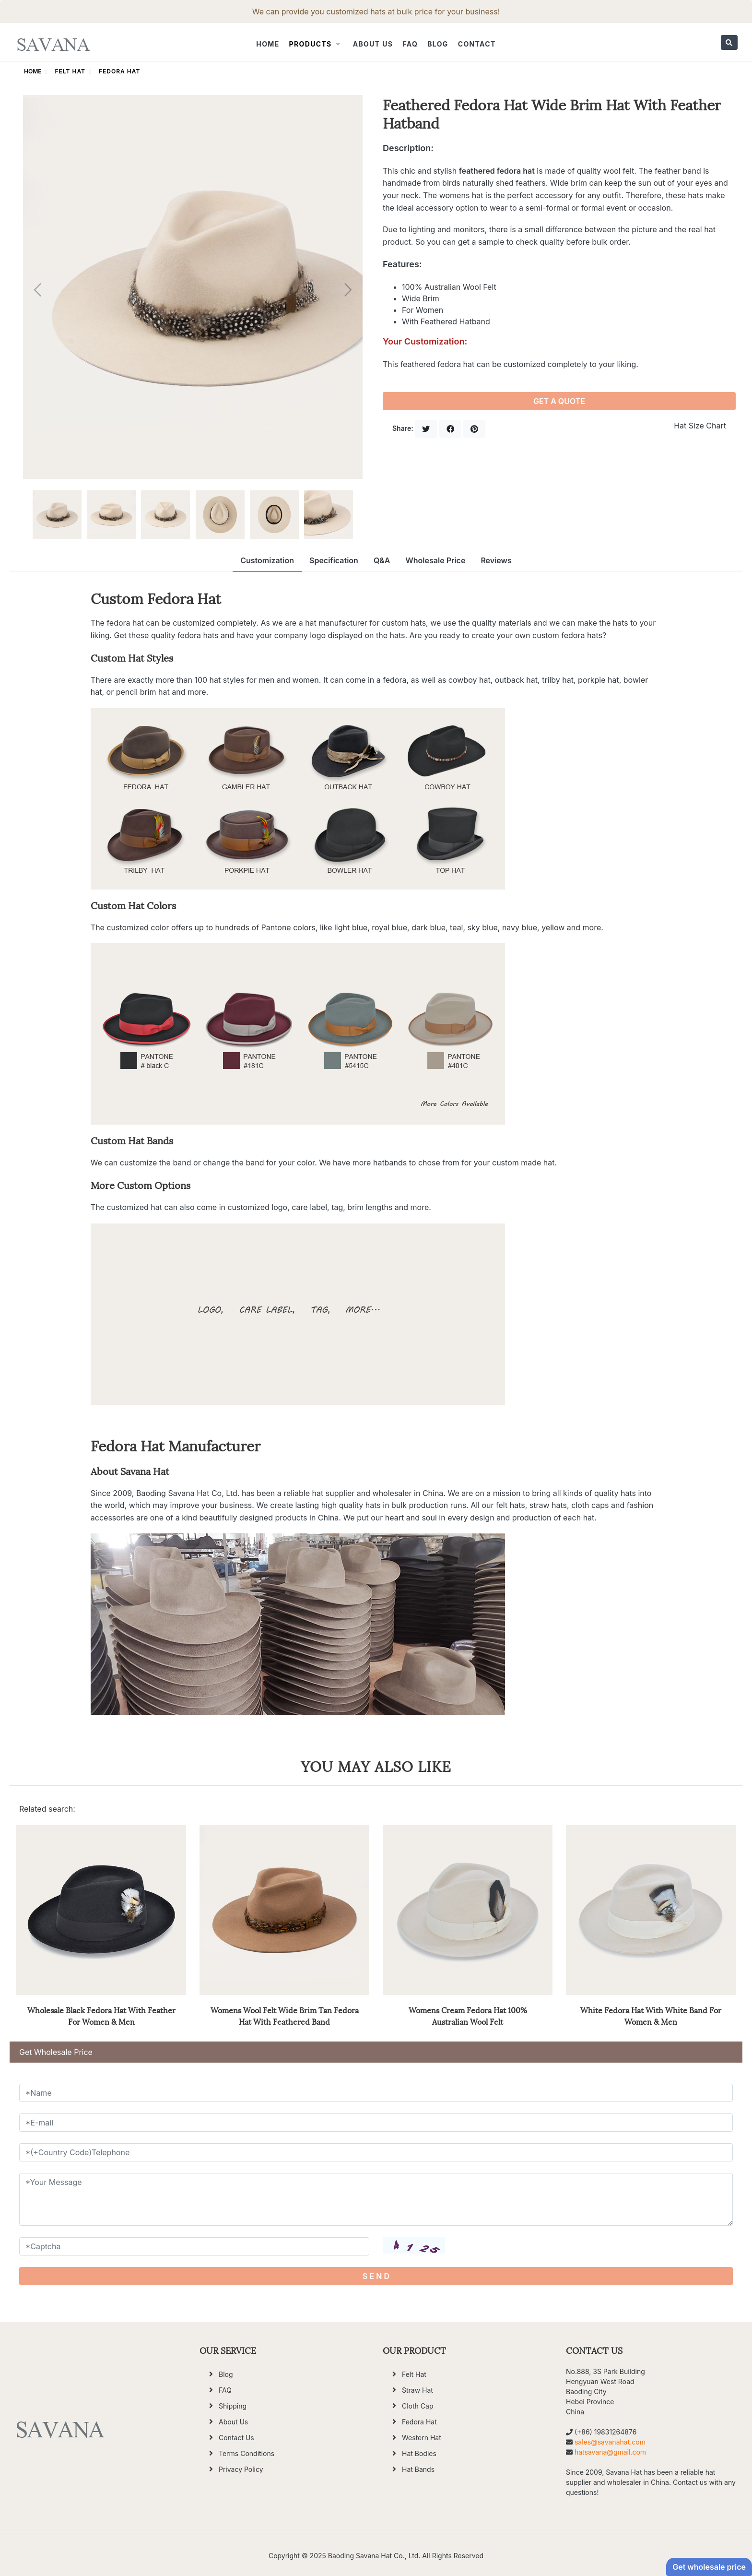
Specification (333, 560)
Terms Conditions (246, 2453)
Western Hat (421, 2438)
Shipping (233, 2406)
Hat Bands (418, 2469)
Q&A (382, 560)
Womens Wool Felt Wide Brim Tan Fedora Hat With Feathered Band (285, 2015)
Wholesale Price (435, 560)
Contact (477, 44)
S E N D (376, 2276)
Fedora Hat (119, 71)
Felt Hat (70, 71)
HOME (33, 71)
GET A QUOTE (559, 401)
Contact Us (236, 2438)
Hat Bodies (419, 2453)
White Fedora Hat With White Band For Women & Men (650, 2015)
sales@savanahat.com (610, 2442)
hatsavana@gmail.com (610, 2452)
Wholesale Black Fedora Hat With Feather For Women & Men (101, 2015)
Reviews (496, 560)
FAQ (410, 44)
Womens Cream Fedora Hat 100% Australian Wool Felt (468, 2015)
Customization (267, 560)
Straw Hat (417, 2390)
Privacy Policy (241, 2469)
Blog (437, 44)
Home (267, 44)
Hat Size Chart (700, 425)
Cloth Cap (417, 2406)
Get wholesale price (709, 2567)
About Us (373, 44)
